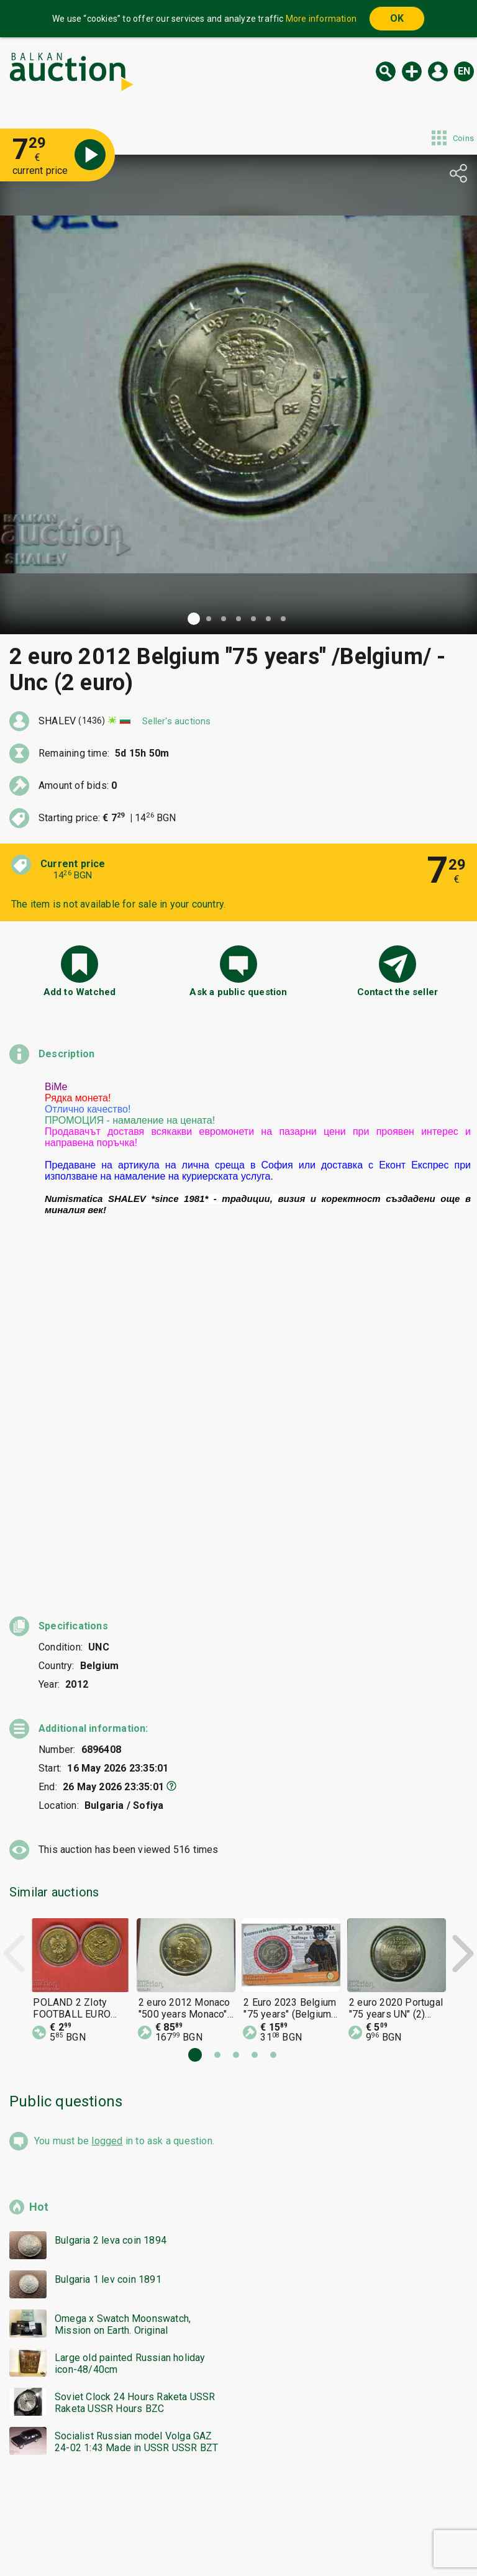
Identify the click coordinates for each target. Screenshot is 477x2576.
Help (236, 2513)
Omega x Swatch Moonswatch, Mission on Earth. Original (123, 1989)
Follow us (319, 2536)
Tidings (139, 2536)
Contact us (248, 2536)
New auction (412, 71)
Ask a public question (238, 992)
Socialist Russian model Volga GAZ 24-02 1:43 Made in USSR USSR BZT (136, 2106)
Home (134, 2513)
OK (397, 18)
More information (321, 19)
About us (190, 2536)
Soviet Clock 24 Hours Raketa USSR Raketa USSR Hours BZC (135, 2067)
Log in (438, 71)
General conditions (302, 2513)
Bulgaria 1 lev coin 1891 (108, 1944)
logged (106, 1805)
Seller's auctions (176, 721)
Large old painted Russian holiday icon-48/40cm (130, 2028)
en (464, 71)
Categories (187, 2513)
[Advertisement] (238, 2253)
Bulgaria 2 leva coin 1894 (110, 1905)
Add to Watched (79, 992)
